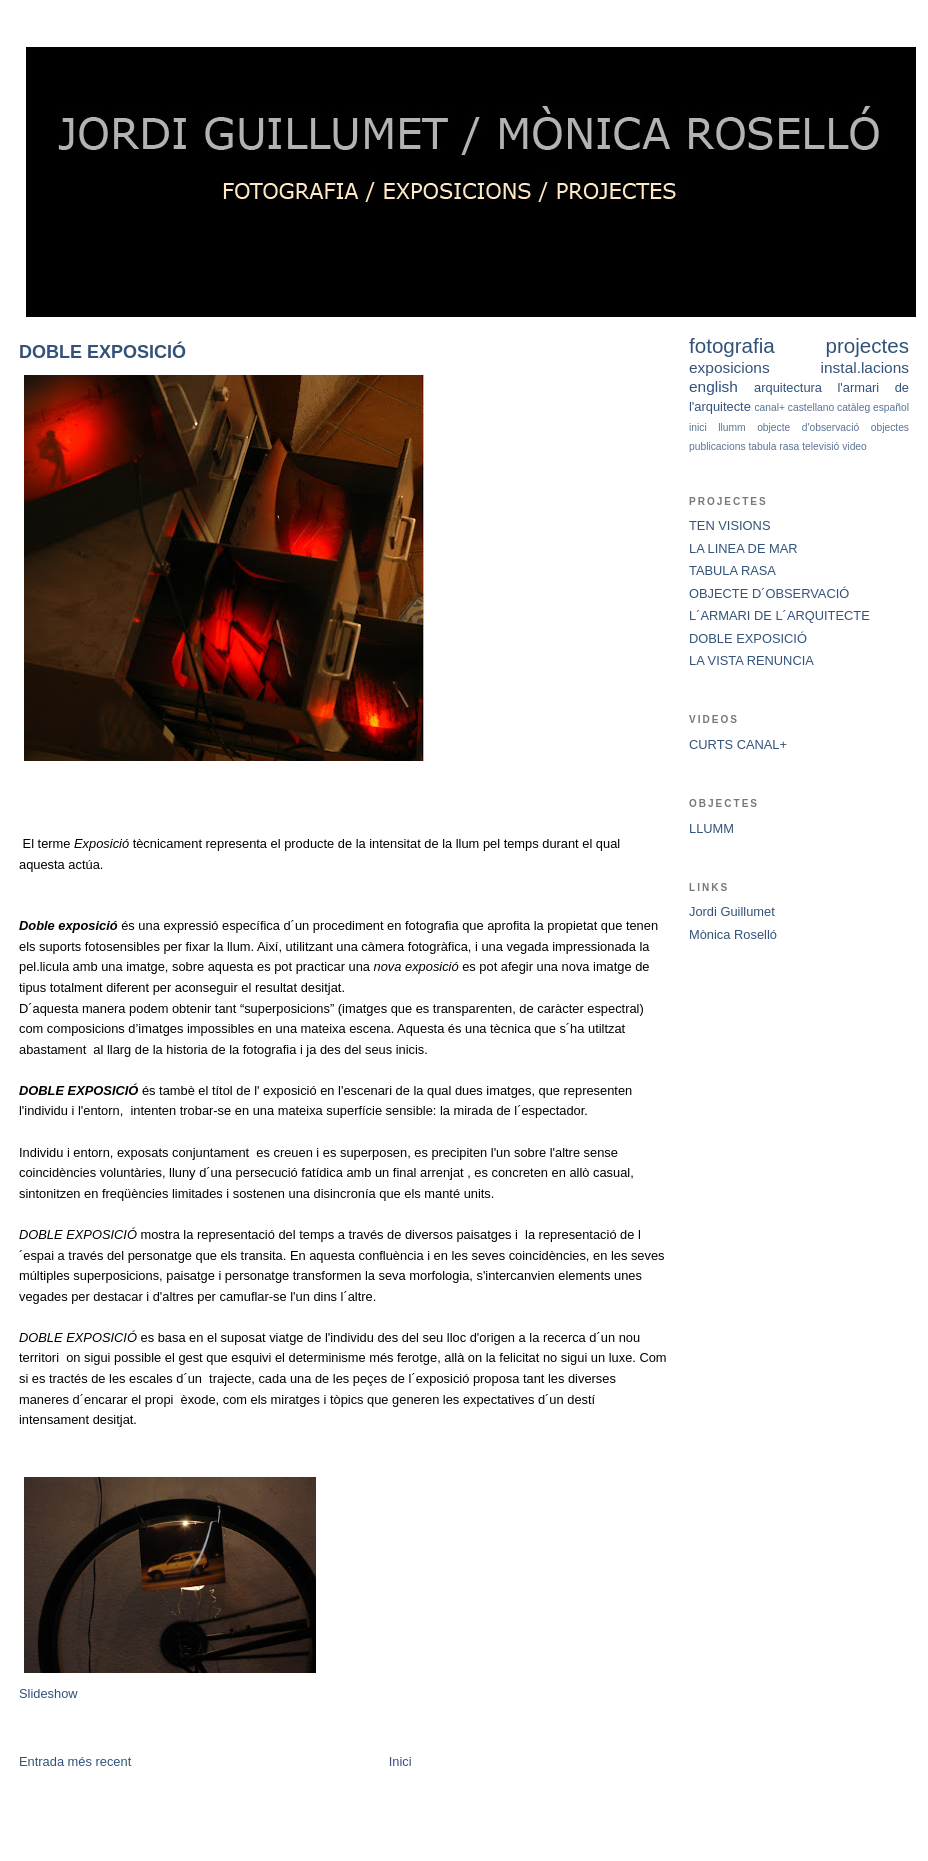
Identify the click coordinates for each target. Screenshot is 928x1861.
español (891, 407)
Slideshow (48, 1693)
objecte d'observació (808, 427)
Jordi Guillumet (732, 911)
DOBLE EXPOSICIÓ (102, 352)
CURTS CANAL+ (738, 744)
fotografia (732, 345)
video (854, 446)
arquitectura (788, 387)
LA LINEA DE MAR (743, 548)
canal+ (769, 407)
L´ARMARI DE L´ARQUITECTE (779, 615)
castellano (811, 407)
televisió (820, 446)
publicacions (717, 446)
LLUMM (711, 828)
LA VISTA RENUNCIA (751, 660)
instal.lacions (865, 367)
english (713, 386)
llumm (731, 427)
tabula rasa (773, 446)
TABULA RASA (732, 570)
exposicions (729, 367)
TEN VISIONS (729, 525)
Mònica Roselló (733, 934)
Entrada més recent (75, 1761)
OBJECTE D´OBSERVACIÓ (769, 593)
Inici (400, 1761)
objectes (890, 427)
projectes (868, 345)
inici (698, 427)
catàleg (853, 407)
